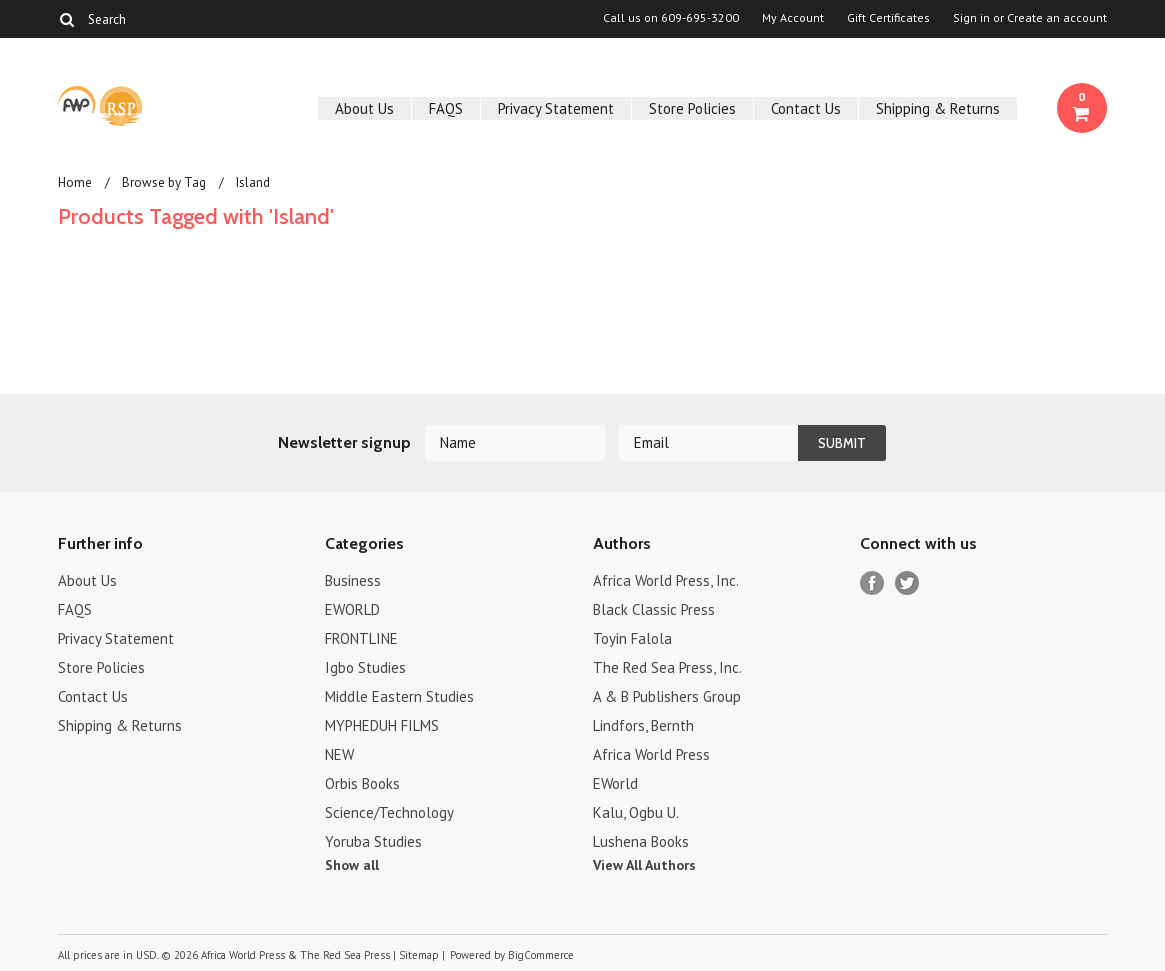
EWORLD (352, 609)
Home (75, 182)
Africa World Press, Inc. (666, 580)
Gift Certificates (888, 18)
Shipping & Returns (938, 108)
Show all (352, 865)
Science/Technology (389, 812)
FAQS (446, 108)
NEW (339, 754)
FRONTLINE (361, 638)
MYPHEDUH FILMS (382, 725)
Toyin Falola (632, 638)
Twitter (907, 583)
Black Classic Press (654, 609)
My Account (793, 18)
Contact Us (806, 108)
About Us (364, 108)
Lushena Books (641, 841)
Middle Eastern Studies (399, 696)
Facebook (872, 583)
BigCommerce (541, 955)
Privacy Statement (556, 108)
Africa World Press (651, 754)
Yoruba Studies (373, 841)
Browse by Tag (164, 182)
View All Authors (644, 865)
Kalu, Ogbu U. (636, 812)
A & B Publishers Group (667, 696)
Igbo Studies (365, 667)
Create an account (1057, 18)
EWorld (615, 783)
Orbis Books (362, 783)
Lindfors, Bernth (643, 725)
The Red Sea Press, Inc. (667, 667)
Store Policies (692, 108)
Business (353, 580)
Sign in (971, 18)
